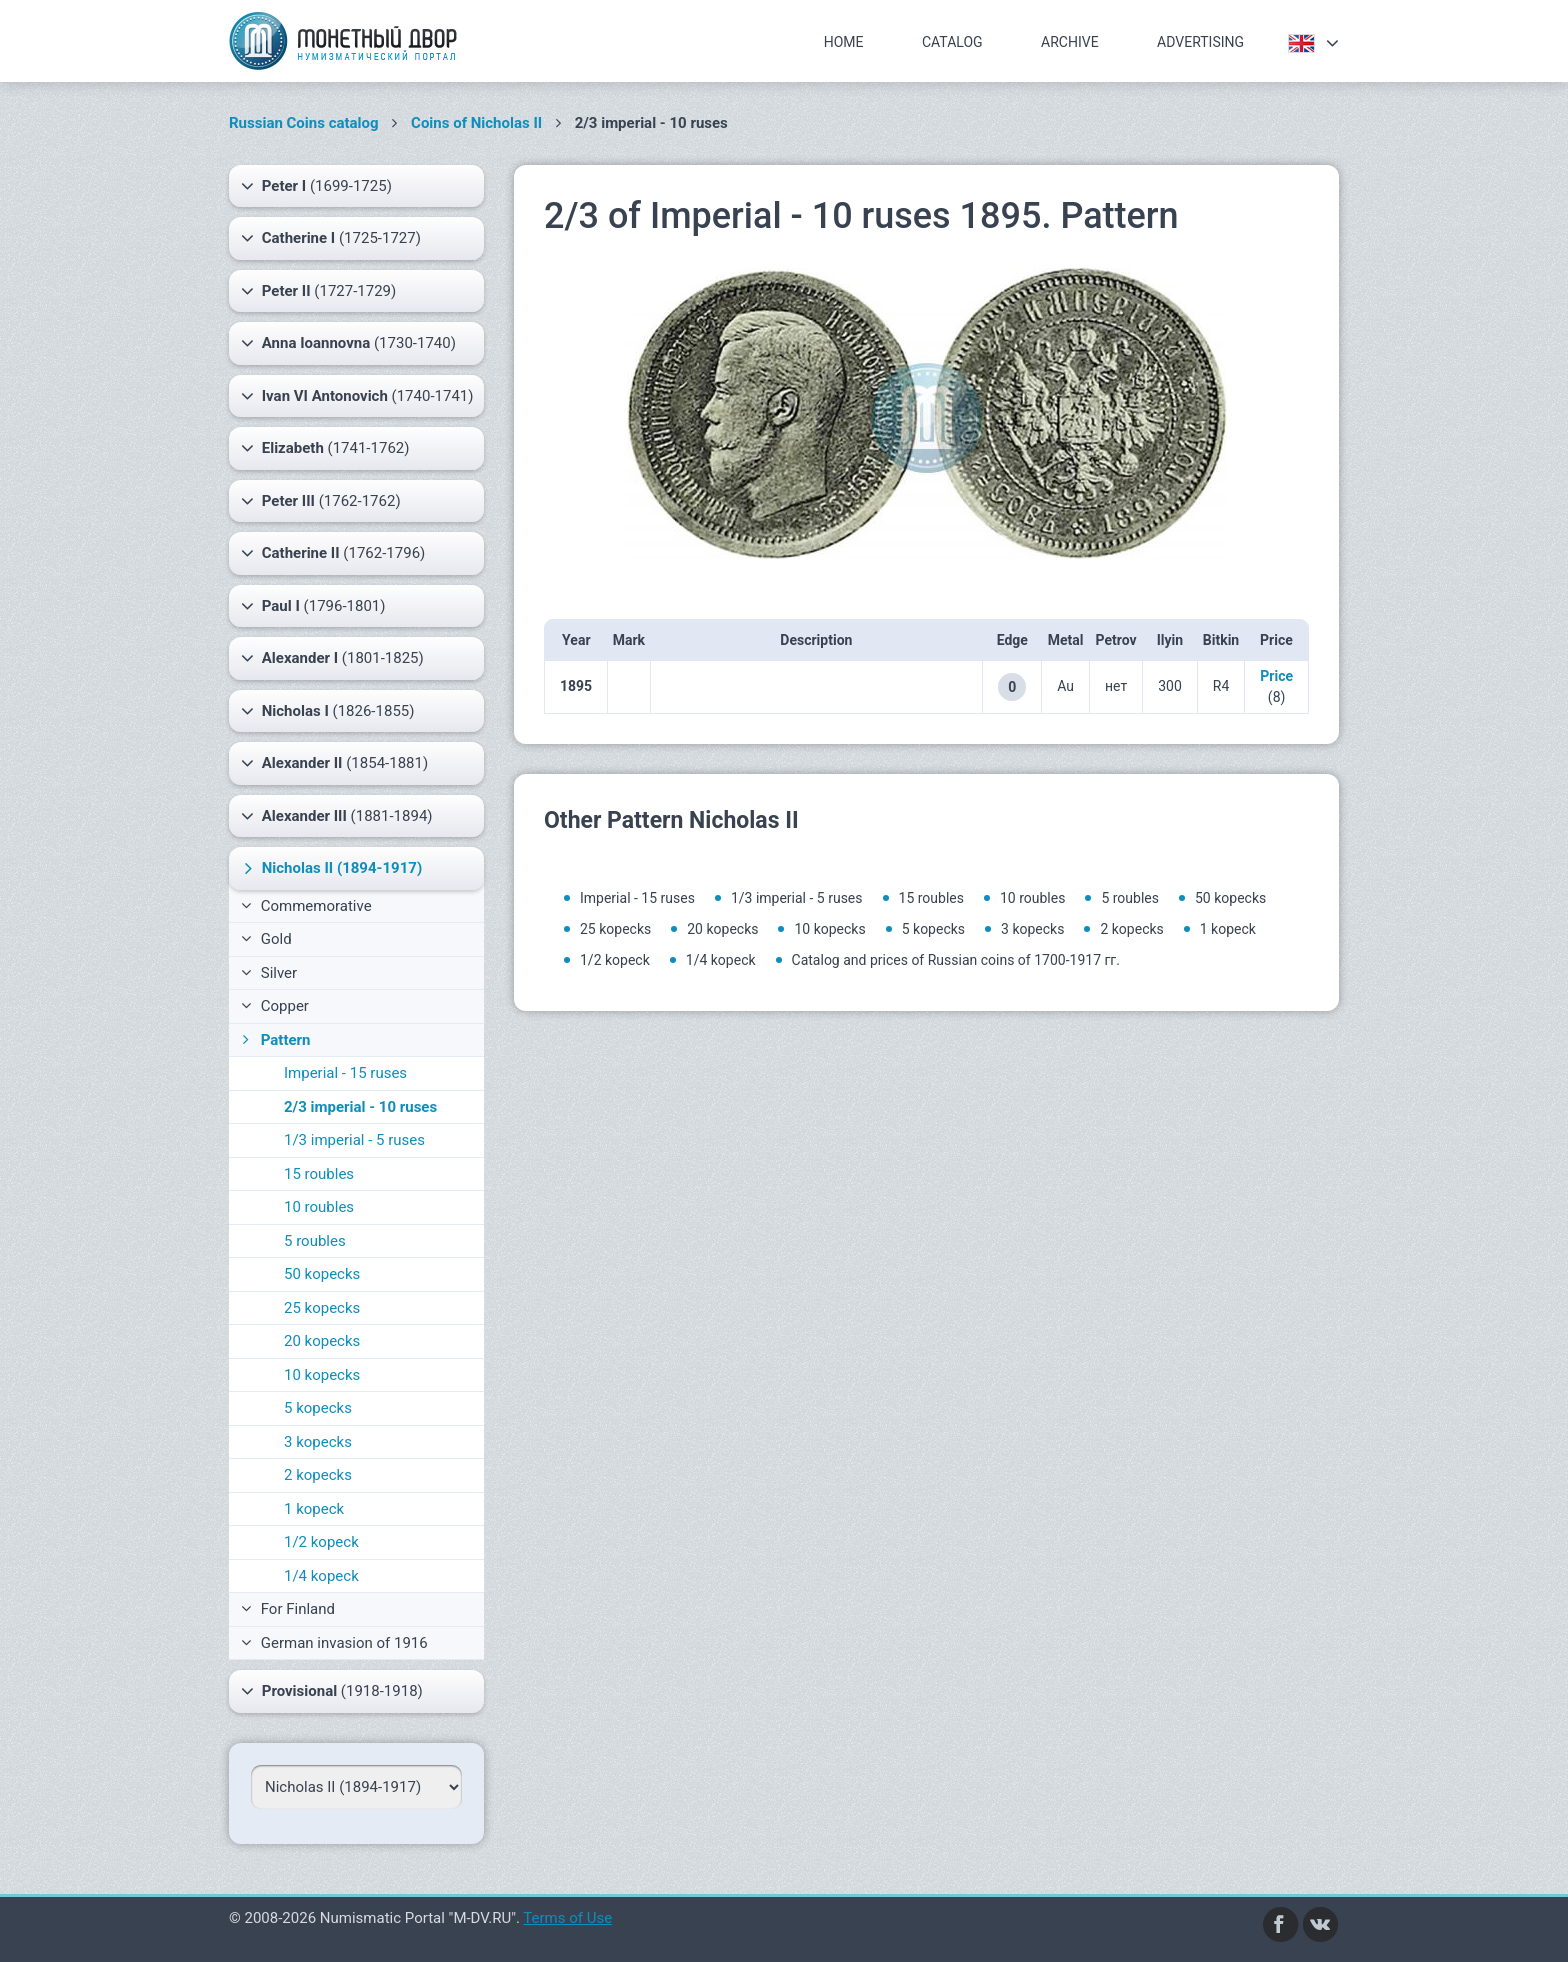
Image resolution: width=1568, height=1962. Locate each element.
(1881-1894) (337, 816)
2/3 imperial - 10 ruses (360, 1107)
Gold (266, 939)
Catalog (952, 42)
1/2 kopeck (321, 1542)
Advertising (1200, 42)
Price (1276, 676)
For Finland (288, 1609)
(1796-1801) (313, 606)
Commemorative (306, 906)
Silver (269, 973)
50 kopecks (322, 1274)
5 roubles (315, 1241)
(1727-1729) (318, 291)
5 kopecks (318, 1408)
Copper (275, 1006)
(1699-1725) (316, 186)
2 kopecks (318, 1475)
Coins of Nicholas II (476, 123)
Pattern (274, 1040)
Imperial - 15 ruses (345, 1073)
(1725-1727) (331, 238)
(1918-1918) (332, 1691)
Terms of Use (567, 1918)
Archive (1070, 42)
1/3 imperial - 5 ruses (354, 1140)
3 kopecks (318, 1442)
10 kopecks (322, 1375)
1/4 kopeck (321, 1576)
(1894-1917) (330, 868)
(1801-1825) (332, 658)
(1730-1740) (348, 343)
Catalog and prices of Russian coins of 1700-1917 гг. (956, 960)
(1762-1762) (321, 501)
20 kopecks (322, 1341)
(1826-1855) (327, 711)
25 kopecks (322, 1308)
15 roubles (319, 1174)
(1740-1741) (357, 396)
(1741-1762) (325, 448)
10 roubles (319, 1207)
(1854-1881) (334, 763)
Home (844, 42)
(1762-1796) (333, 553)
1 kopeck (314, 1509)
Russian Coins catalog (304, 123)
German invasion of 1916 (334, 1643)
